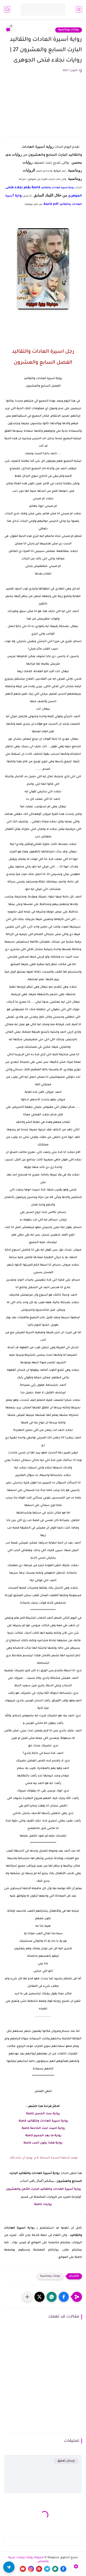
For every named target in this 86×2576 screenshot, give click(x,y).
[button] (64, 2297)
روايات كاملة (43, 2204)
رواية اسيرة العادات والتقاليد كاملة (43, 2121)
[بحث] (7, 9)
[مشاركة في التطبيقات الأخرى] (27, 2297)
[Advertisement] (43, 102)
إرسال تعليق (66, 2460)
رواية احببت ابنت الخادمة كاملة (43, 2128)
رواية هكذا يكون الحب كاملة (43, 2143)
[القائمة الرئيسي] (79, 9)
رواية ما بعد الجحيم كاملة (43, 2135)
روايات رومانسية (68, 29)
